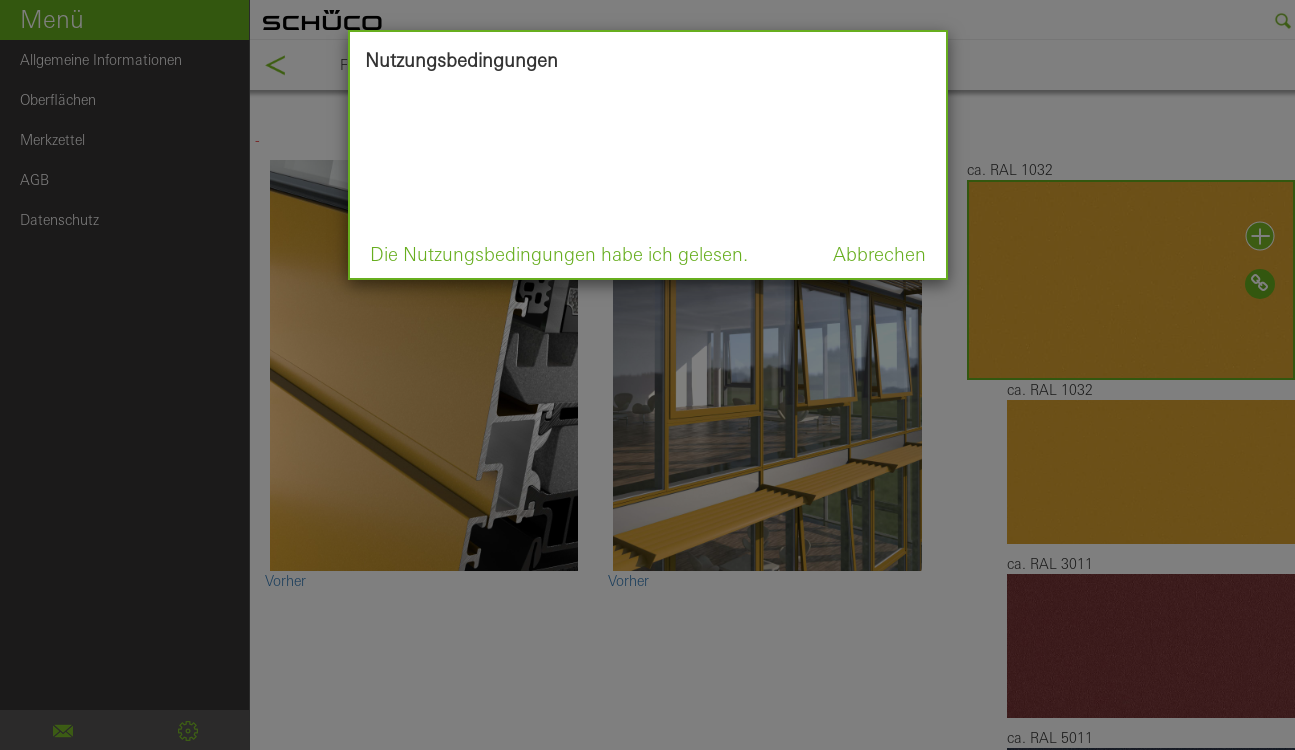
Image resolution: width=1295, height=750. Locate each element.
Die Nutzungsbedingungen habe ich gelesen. (559, 254)
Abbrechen (879, 254)
